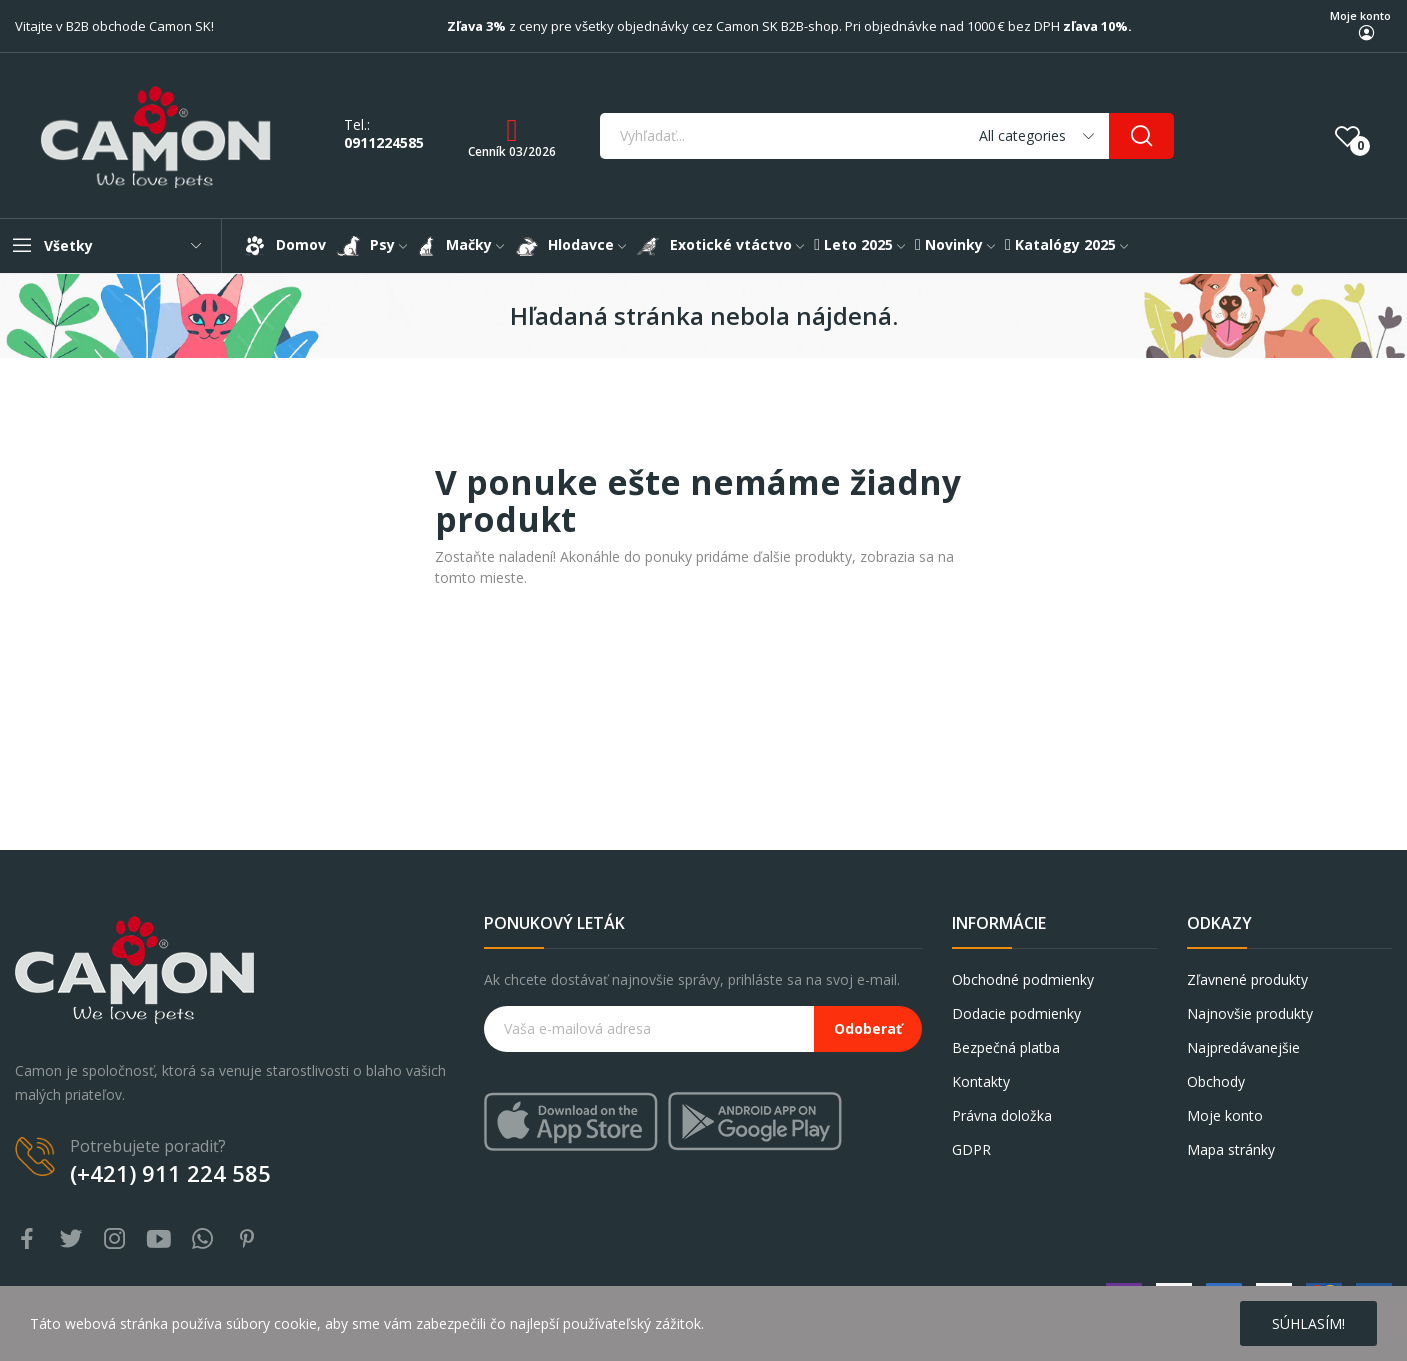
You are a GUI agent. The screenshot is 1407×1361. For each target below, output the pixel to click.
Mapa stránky (1231, 1149)
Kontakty (981, 1081)
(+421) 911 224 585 (170, 1173)
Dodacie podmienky (1016, 1013)
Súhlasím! (1308, 1323)
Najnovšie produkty (1250, 1013)
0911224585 (384, 143)
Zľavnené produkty (1247, 979)
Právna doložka (1002, 1115)
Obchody (1216, 1081)
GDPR (971, 1149)
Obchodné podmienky (1023, 979)
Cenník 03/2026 (512, 151)
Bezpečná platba (1006, 1047)
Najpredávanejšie (1243, 1047)
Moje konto (1360, 15)
